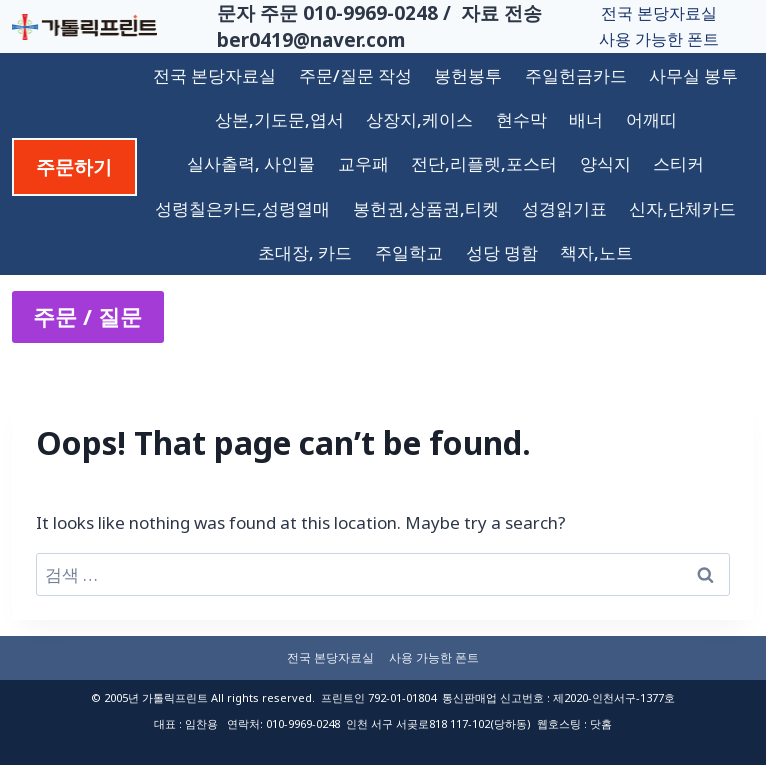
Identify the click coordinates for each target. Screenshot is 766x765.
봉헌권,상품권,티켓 (426, 208)
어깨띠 (651, 119)
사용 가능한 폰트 (659, 39)
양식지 (605, 163)
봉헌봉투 (468, 75)
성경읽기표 (564, 208)
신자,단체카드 (682, 208)
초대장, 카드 (305, 252)
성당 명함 (502, 252)
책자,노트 (596, 252)
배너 (586, 119)
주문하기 (74, 167)
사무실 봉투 (693, 75)
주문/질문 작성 (355, 75)
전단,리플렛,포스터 (484, 163)
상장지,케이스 (419, 119)
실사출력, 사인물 (251, 163)
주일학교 (409, 252)
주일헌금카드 (576, 75)
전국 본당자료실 (659, 13)
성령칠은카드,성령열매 (242, 208)
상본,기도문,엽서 (279, 119)
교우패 (363, 163)
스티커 (678, 163)
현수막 (521, 119)
